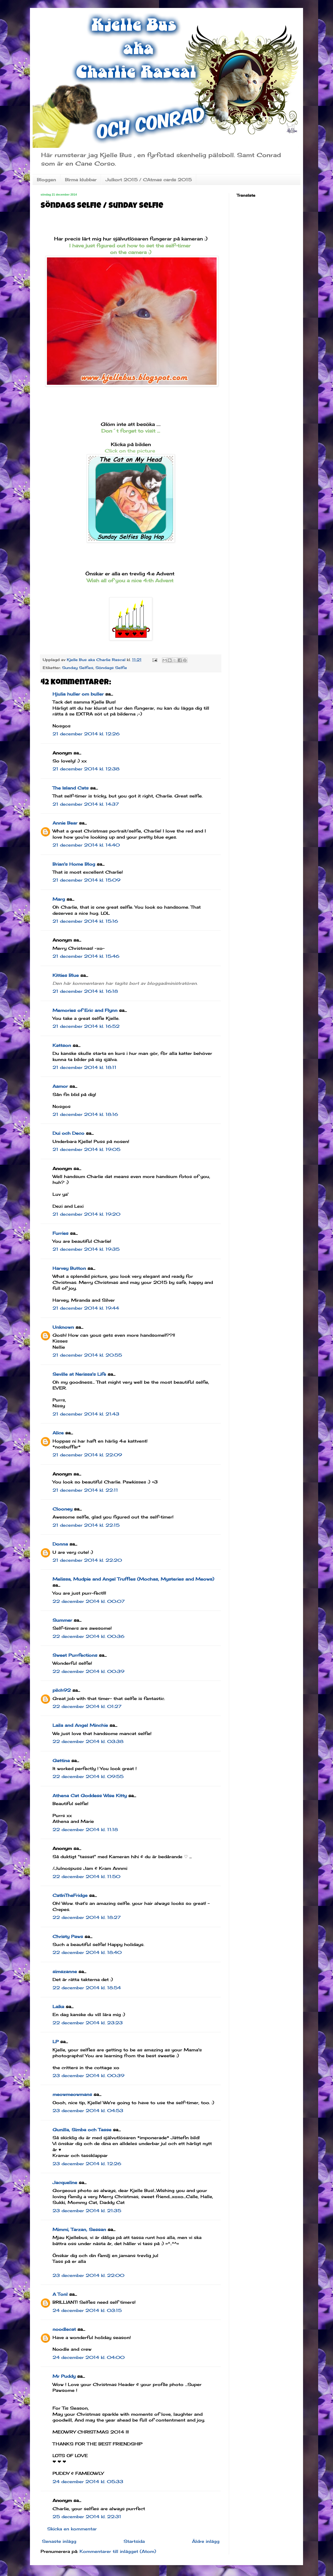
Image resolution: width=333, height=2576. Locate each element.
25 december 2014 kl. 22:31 (86, 2516)
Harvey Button (69, 1268)
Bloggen (46, 179)
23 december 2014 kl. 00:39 (88, 2075)
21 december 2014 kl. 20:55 (87, 1355)
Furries (60, 1233)
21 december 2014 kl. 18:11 (84, 1067)
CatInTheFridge (69, 1895)
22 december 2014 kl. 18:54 (86, 1987)
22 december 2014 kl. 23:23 (87, 2022)
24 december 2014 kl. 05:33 (87, 2481)
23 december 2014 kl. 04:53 (87, 2110)
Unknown (63, 1327)
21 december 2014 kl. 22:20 (87, 1560)
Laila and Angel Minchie (80, 1725)
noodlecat (64, 2329)
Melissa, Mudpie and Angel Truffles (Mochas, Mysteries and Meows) (133, 1579)
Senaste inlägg (59, 2541)
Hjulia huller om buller (78, 694)
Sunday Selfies (77, 667)
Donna (60, 1544)
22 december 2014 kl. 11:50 (86, 1876)
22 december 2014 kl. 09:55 (88, 1776)
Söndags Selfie (111, 667)
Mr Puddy (64, 2376)
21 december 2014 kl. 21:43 (85, 1414)
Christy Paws (67, 1936)
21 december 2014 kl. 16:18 (85, 991)
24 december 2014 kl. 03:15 (87, 2310)
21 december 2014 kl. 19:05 (86, 1149)
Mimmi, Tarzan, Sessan (79, 2229)
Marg (58, 899)
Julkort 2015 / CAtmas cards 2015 (149, 179)
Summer (62, 1620)
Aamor (60, 1086)
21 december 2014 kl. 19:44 (85, 1308)
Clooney (62, 1509)
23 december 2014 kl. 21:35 (86, 2210)
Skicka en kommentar (72, 2528)
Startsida (134, 2541)
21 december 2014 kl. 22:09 (87, 1454)
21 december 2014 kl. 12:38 (86, 768)
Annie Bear (64, 823)
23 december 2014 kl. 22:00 (88, 2275)
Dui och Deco (68, 1133)
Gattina (61, 1760)
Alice (58, 1432)
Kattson (61, 1045)
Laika (58, 2006)
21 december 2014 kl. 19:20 (86, 1214)
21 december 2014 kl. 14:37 (85, 804)
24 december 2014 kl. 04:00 (88, 2357)
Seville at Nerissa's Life (79, 1374)
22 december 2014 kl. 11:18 (85, 1829)
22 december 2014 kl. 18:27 (86, 1917)
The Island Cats (70, 788)
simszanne (64, 1971)
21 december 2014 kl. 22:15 (86, 1525)
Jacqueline (64, 2182)
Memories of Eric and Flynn (84, 1010)
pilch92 (61, 1690)
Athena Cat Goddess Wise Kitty (89, 1795)
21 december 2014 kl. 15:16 (85, 921)
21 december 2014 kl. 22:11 (85, 1490)
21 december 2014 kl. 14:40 (86, 845)
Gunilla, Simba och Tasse (81, 2129)
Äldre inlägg (206, 2541)
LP (55, 2041)
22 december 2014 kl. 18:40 (87, 1952)
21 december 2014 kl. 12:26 (86, 733)
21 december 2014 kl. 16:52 (86, 1026)
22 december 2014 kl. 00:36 (88, 1636)
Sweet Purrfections (74, 1655)
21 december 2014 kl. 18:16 (85, 1114)
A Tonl (60, 2294)
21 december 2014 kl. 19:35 (86, 1249)
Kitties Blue (65, 975)
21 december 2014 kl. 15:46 (85, 956)
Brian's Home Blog (73, 864)
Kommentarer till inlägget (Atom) (118, 2551)
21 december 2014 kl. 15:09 (86, 880)
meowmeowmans (72, 2094)
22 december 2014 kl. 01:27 (86, 1706)
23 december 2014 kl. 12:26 (86, 2163)
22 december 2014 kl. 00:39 (88, 1671)
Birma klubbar (81, 179)
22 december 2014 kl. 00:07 (88, 1601)
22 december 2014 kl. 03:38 (88, 1741)
